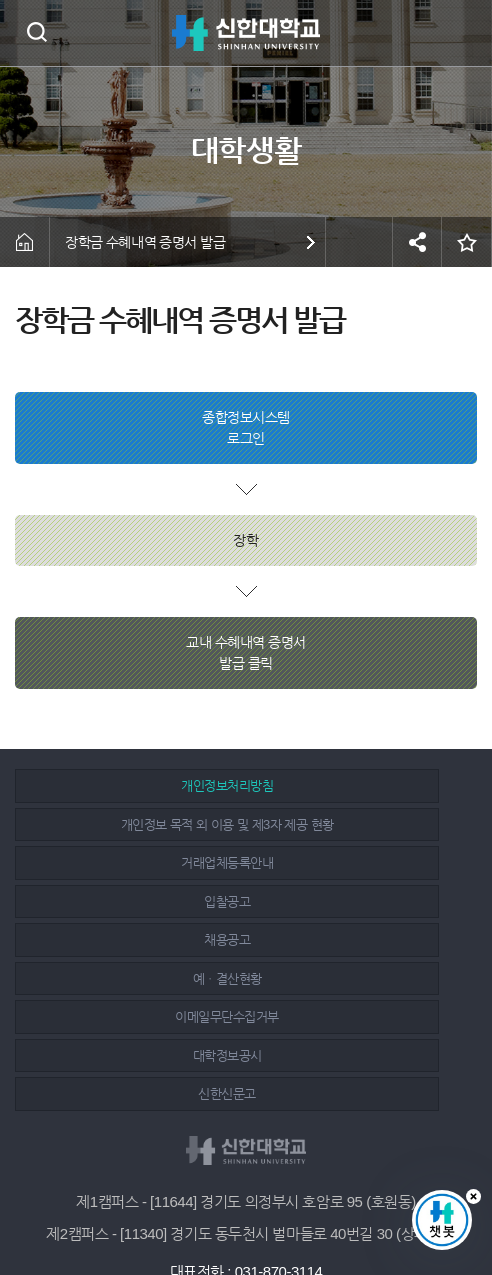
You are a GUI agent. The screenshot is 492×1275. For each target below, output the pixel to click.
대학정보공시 (357, 901)
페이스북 (204, 1207)
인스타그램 (249, 1207)
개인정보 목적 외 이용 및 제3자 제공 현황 (357, 785)
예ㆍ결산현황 (357, 862)
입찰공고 (357, 824)
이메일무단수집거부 (129, 901)
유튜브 (293, 1207)
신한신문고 (129, 939)
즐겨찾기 (467, 242)
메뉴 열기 (462, 33)
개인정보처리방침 (129, 785)
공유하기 (417, 242)
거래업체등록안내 (129, 824)
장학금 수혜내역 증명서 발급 (145, 242)
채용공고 (129, 862)
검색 (36, 31)
